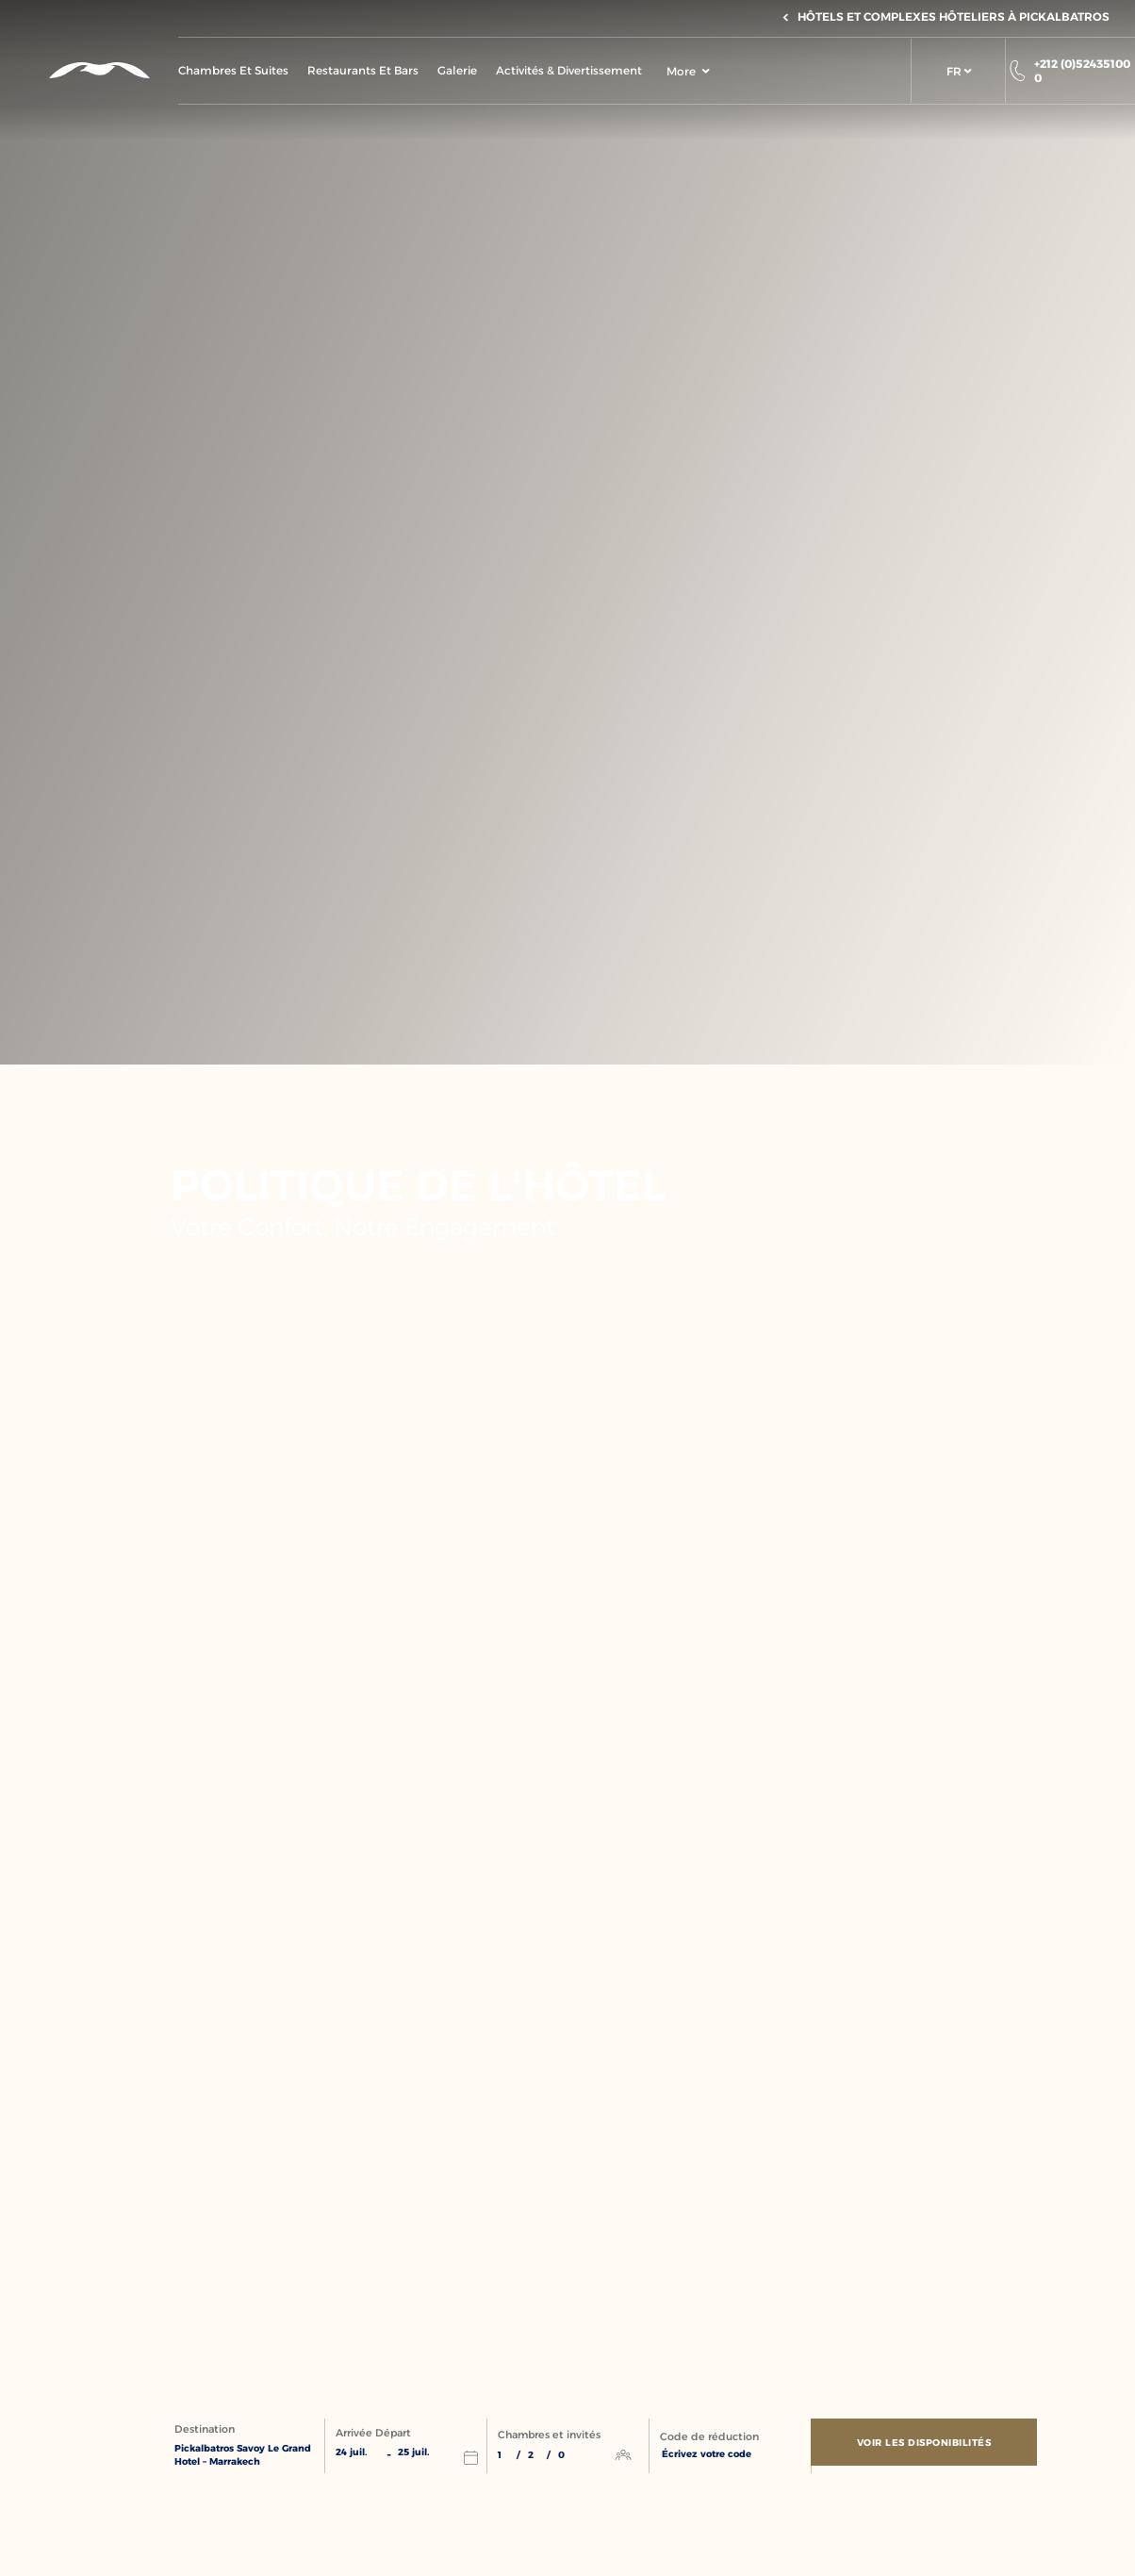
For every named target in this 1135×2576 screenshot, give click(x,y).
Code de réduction (709, 2437)
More (688, 71)
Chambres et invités (549, 2435)
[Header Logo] (89, 70)
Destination (204, 2429)
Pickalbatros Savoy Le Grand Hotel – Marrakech (242, 2456)
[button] (958, 70)
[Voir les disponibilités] (928, 2446)
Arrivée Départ (373, 2433)
